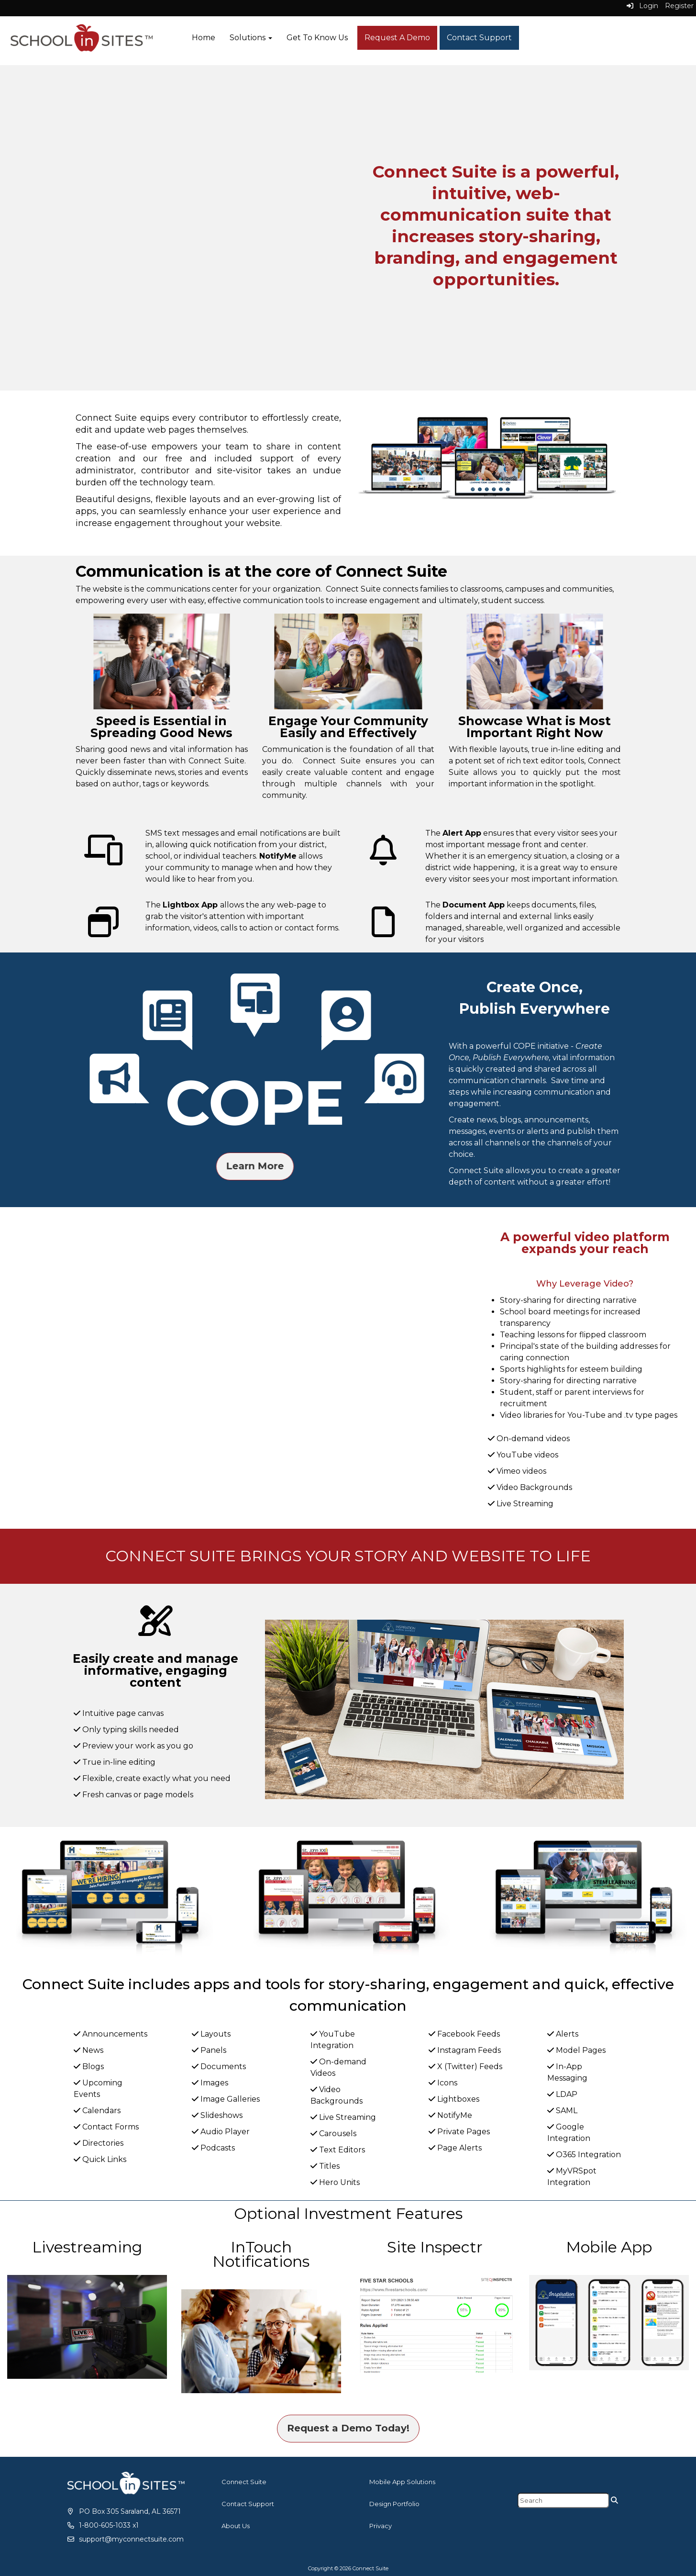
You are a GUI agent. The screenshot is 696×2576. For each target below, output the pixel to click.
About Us (235, 2526)
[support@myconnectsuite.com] (125, 2539)
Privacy (380, 2526)
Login (642, 5)
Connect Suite (243, 2482)
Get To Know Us (317, 37)
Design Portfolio (394, 2504)
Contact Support (479, 37)
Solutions (251, 37)
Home (203, 37)
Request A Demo (397, 37)
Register (679, 5)
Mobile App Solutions (402, 2482)
